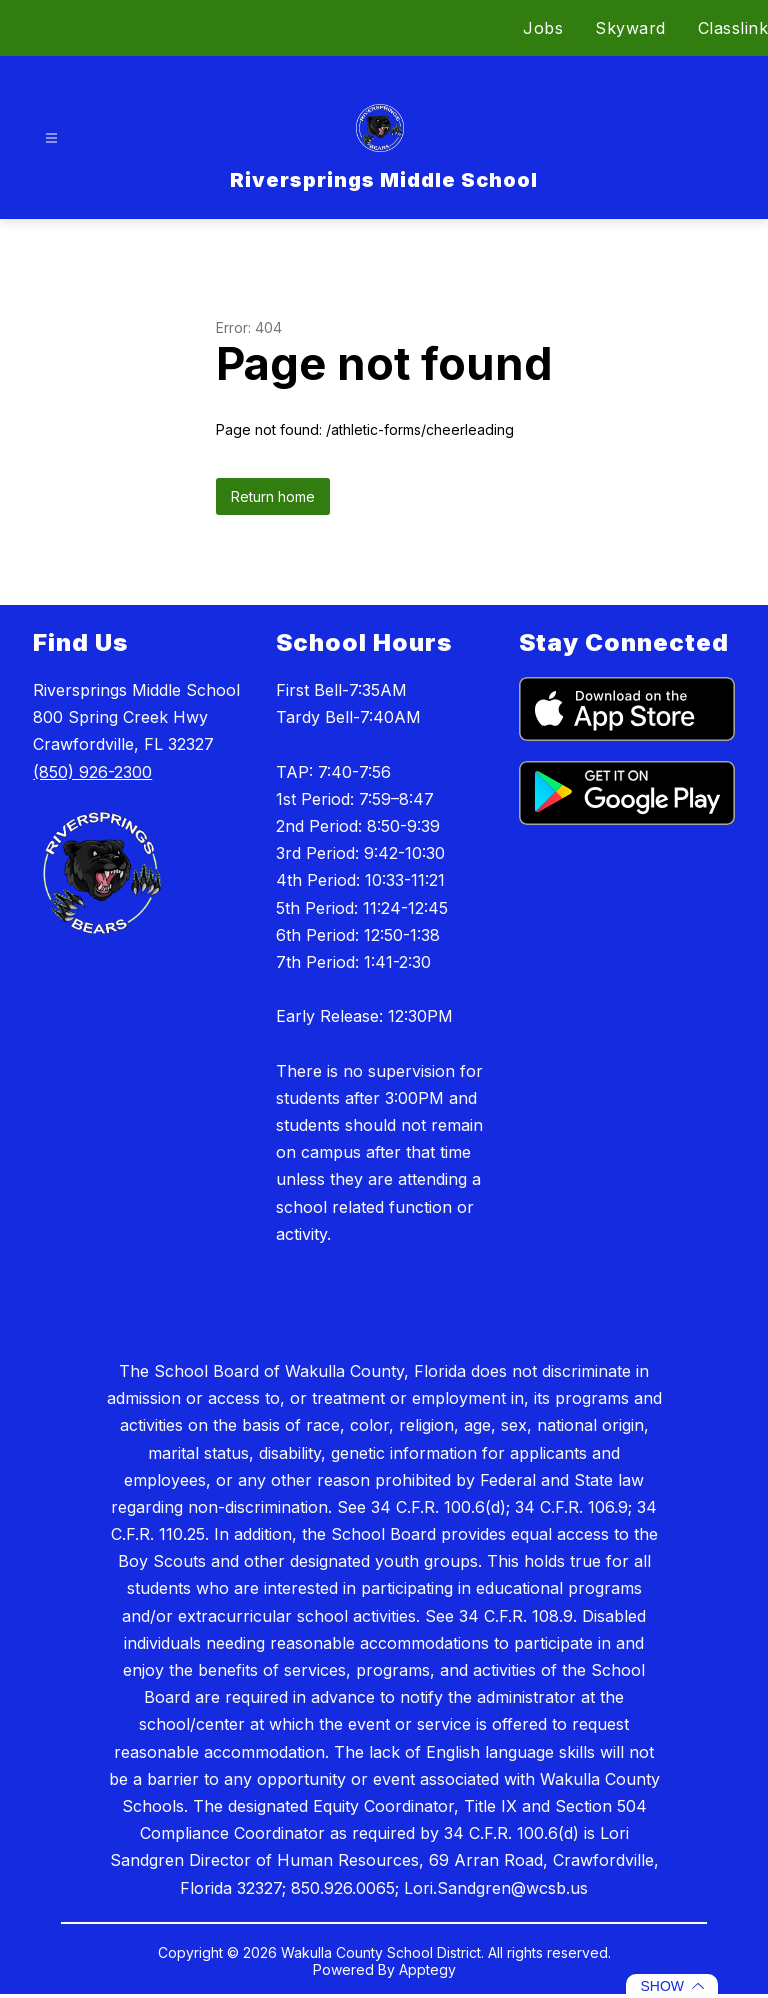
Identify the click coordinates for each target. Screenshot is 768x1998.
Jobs (543, 28)
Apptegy (427, 1969)
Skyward (630, 28)
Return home (273, 496)
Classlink (733, 28)
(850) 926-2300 (92, 772)
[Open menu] (51, 138)
